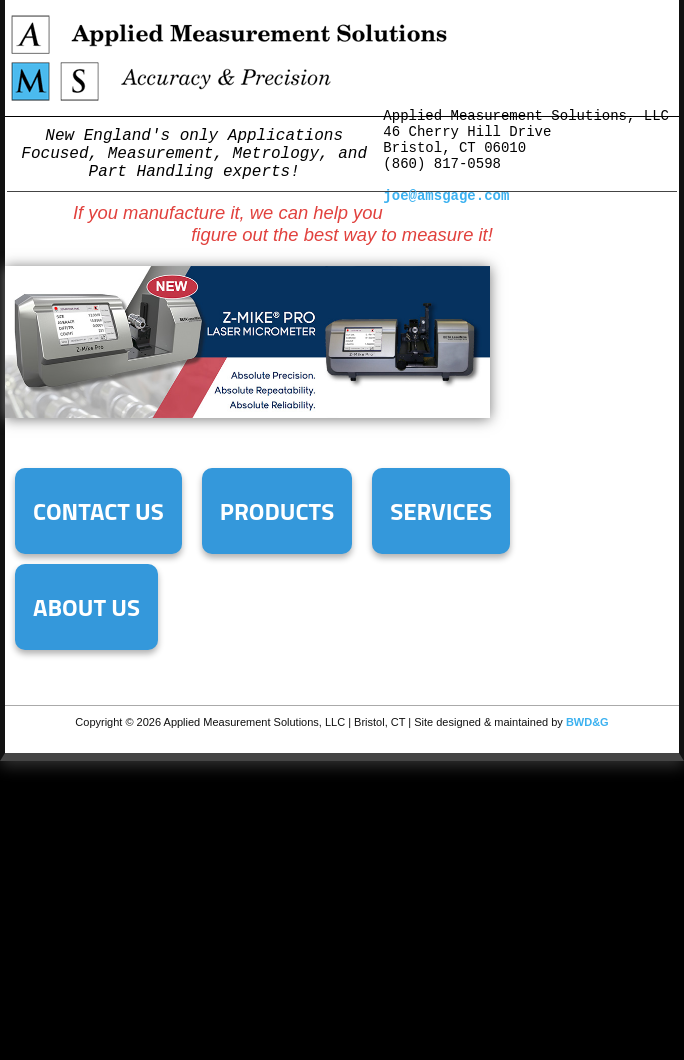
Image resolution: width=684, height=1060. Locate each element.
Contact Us (98, 511)
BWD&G (587, 722)
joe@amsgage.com (446, 196)
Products (277, 511)
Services (441, 511)
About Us (86, 607)
